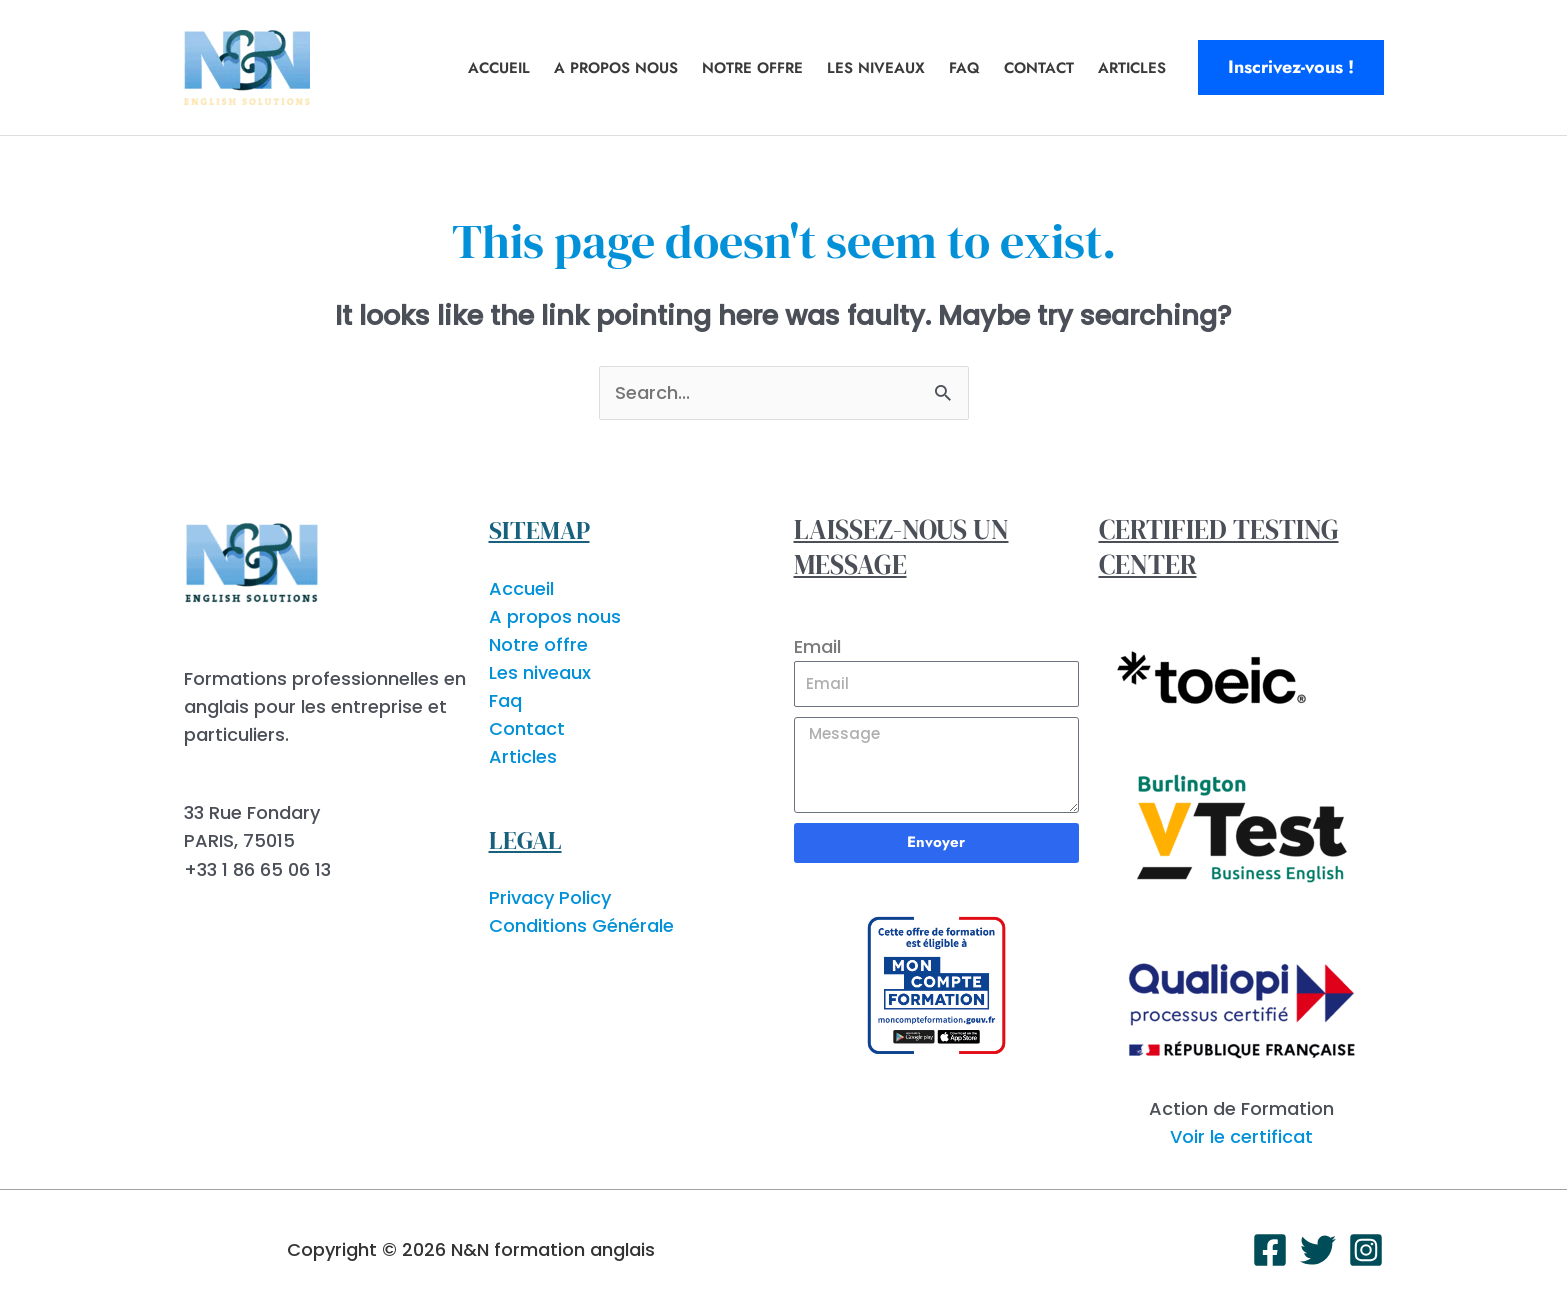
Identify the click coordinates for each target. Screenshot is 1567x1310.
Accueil (499, 68)
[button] (1291, 67)
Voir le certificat (1241, 1136)
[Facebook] (1270, 1250)
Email (817, 646)
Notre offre (752, 68)
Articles (1132, 68)
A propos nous (616, 68)
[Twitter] (1318, 1250)
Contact (1039, 68)
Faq (964, 68)
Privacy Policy (550, 897)
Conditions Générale (581, 925)
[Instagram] (1366, 1250)
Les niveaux (876, 68)
